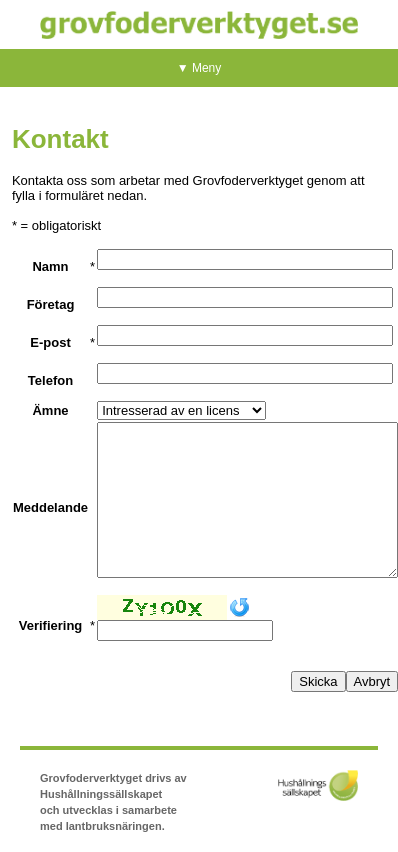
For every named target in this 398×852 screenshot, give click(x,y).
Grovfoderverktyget (199, 24)
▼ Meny (199, 68)
